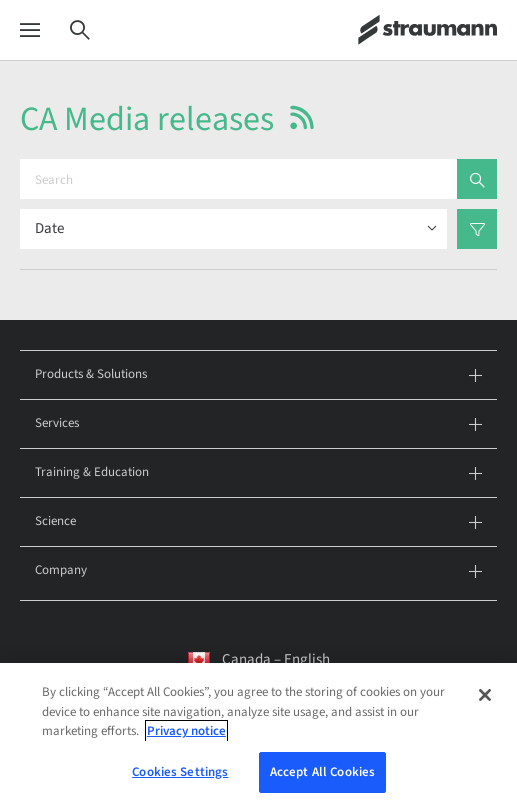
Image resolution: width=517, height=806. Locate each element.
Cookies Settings (180, 778)
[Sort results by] (233, 229)
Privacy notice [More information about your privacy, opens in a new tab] (186, 737)
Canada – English (276, 659)
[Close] (485, 701)
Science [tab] (258, 522)
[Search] (80, 30)
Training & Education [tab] (258, 473)
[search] (477, 179)
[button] (302, 117)
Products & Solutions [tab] (258, 375)
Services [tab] (258, 424)
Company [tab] (258, 571)
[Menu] (30, 30)
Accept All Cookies (322, 778)
